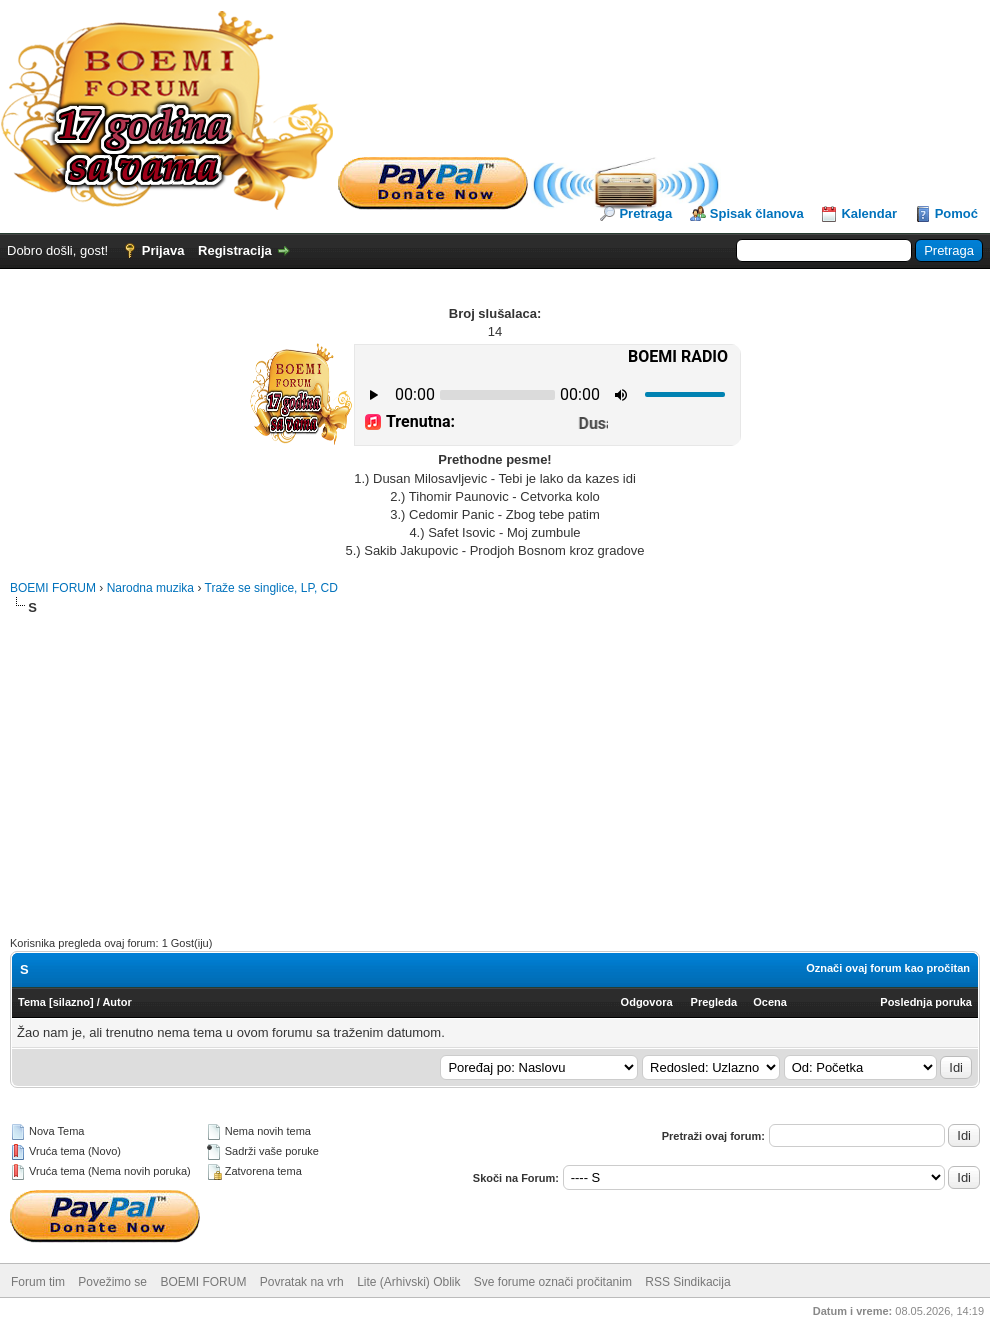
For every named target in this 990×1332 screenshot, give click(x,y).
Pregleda (714, 1002)
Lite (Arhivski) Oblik (408, 1282)
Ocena (770, 1002)
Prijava (163, 250)
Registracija (235, 250)
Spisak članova (757, 213)
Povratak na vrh (302, 1282)
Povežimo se (112, 1282)
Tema (32, 1002)
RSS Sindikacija (687, 1282)
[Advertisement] (495, 767)
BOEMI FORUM (53, 588)
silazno (71, 1002)
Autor (116, 1002)
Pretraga (645, 213)
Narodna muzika (150, 588)
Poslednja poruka (926, 1002)
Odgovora (647, 1002)
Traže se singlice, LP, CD (271, 588)
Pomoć (956, 213)
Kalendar (869, 213)
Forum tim (38, 1282)
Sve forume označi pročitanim (553, 1282)
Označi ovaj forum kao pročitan (888, 968)
